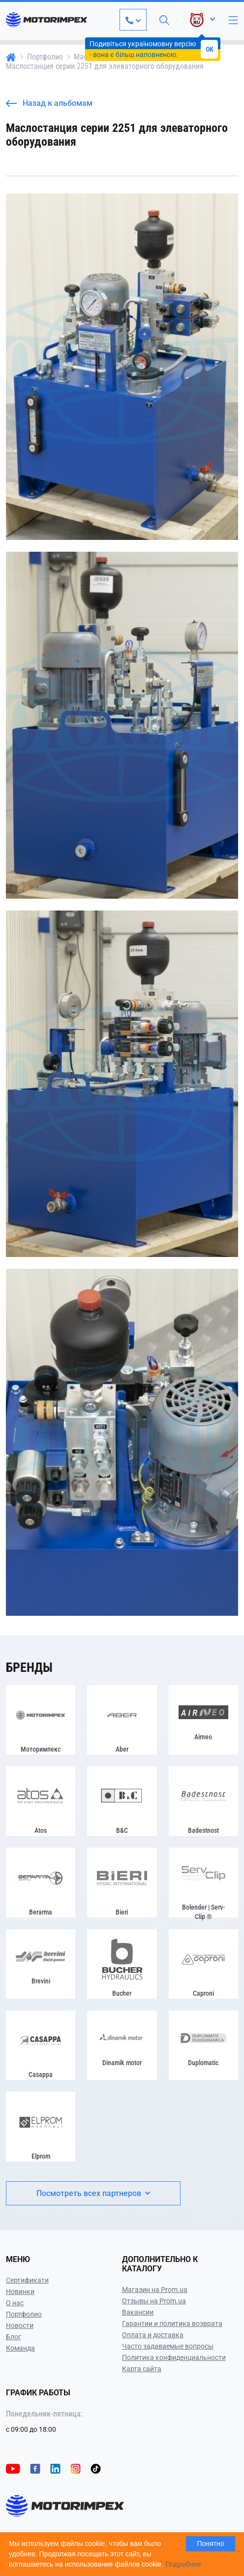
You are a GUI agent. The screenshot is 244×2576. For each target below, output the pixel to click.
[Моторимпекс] (40, 1720)
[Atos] (40, 1801)
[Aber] (121, 1720)
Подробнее (183, 2564)
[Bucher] (121, 1964)
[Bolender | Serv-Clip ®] (203, 1882)
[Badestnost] (203, 1801)
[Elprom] (40, 2126)
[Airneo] (203, 1720)
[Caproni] (203, 1964)
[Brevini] (40, 1964)
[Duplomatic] (203, 2045)
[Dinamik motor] (121, 2045)
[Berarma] (40, 1882)
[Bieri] (121, 1882)
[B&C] (121, 1801)
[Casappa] (40, 2045)
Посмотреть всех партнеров (93, 2193)
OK (210, 49)
